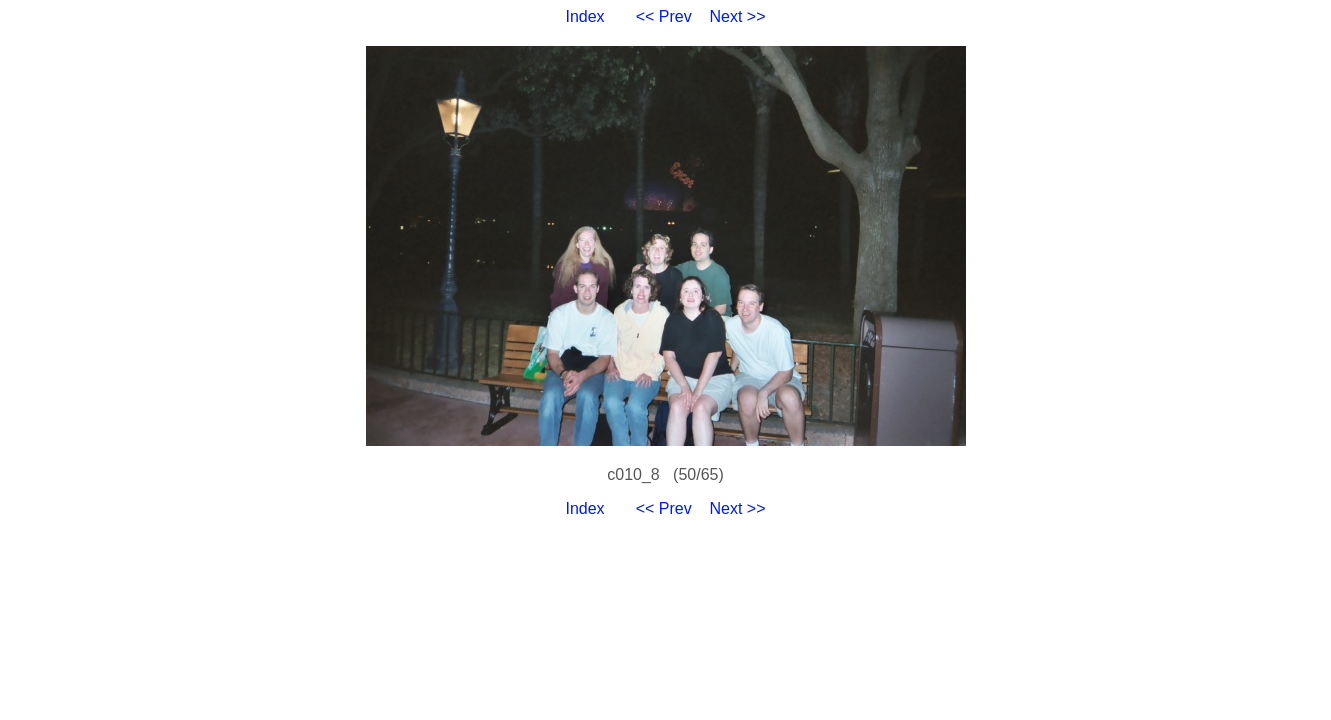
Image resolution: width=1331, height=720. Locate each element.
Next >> (738, 16)
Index (584, 16)
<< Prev (664, 16)
